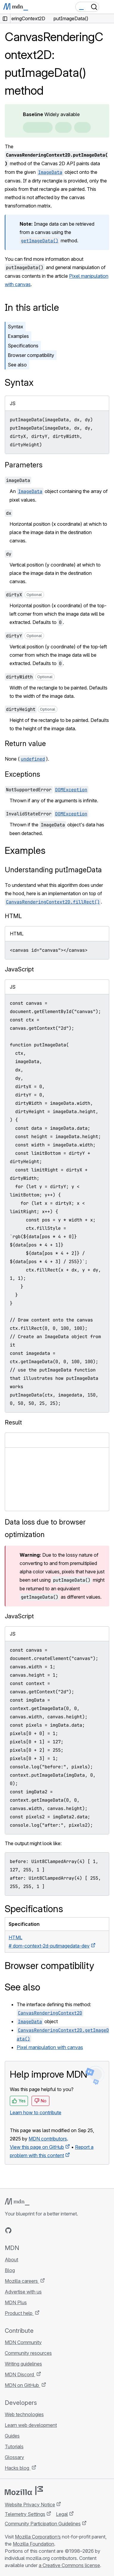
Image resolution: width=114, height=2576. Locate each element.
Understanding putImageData (53, 869)
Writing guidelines (23, 2364)
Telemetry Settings (25, 2514)
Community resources (28, 2353)
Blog (10, 2270)
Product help (19, 2313)
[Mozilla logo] (24, 2490)
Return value (25, 743)
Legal (62, 2514)
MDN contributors (48, 2139)
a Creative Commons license (69, 2565)
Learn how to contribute (35, 2112)
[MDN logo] (17, 2201)
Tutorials (14, 2446)
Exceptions (22, 774)
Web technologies (24, 2414)
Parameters (24, 465)
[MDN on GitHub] (8, 2230)
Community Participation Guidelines (43, 2524)
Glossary (14, 2457)
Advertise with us (23, 2292)
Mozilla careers (22, 2281)
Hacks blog (17, 2468)
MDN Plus (16, 2302)
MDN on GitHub (22, 2385)
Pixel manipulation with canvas (50, 2047)
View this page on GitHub (37, 2147)
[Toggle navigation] (107, 7)
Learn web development (31, 2425)
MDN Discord (20, 2374)
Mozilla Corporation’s (38, 2537)
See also (17, 365)
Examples (18, 336)
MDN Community (23, 2342)
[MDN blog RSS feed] (51, 2230)
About (11, 2260)
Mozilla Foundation (33, 2544)
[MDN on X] (29, 2230)
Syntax (15, 327)
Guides (12, 2436)
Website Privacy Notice (30, 2505)
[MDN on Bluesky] (19, 2230)
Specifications (23, 346)
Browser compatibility (31, 355)
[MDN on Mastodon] (40, 2230)
